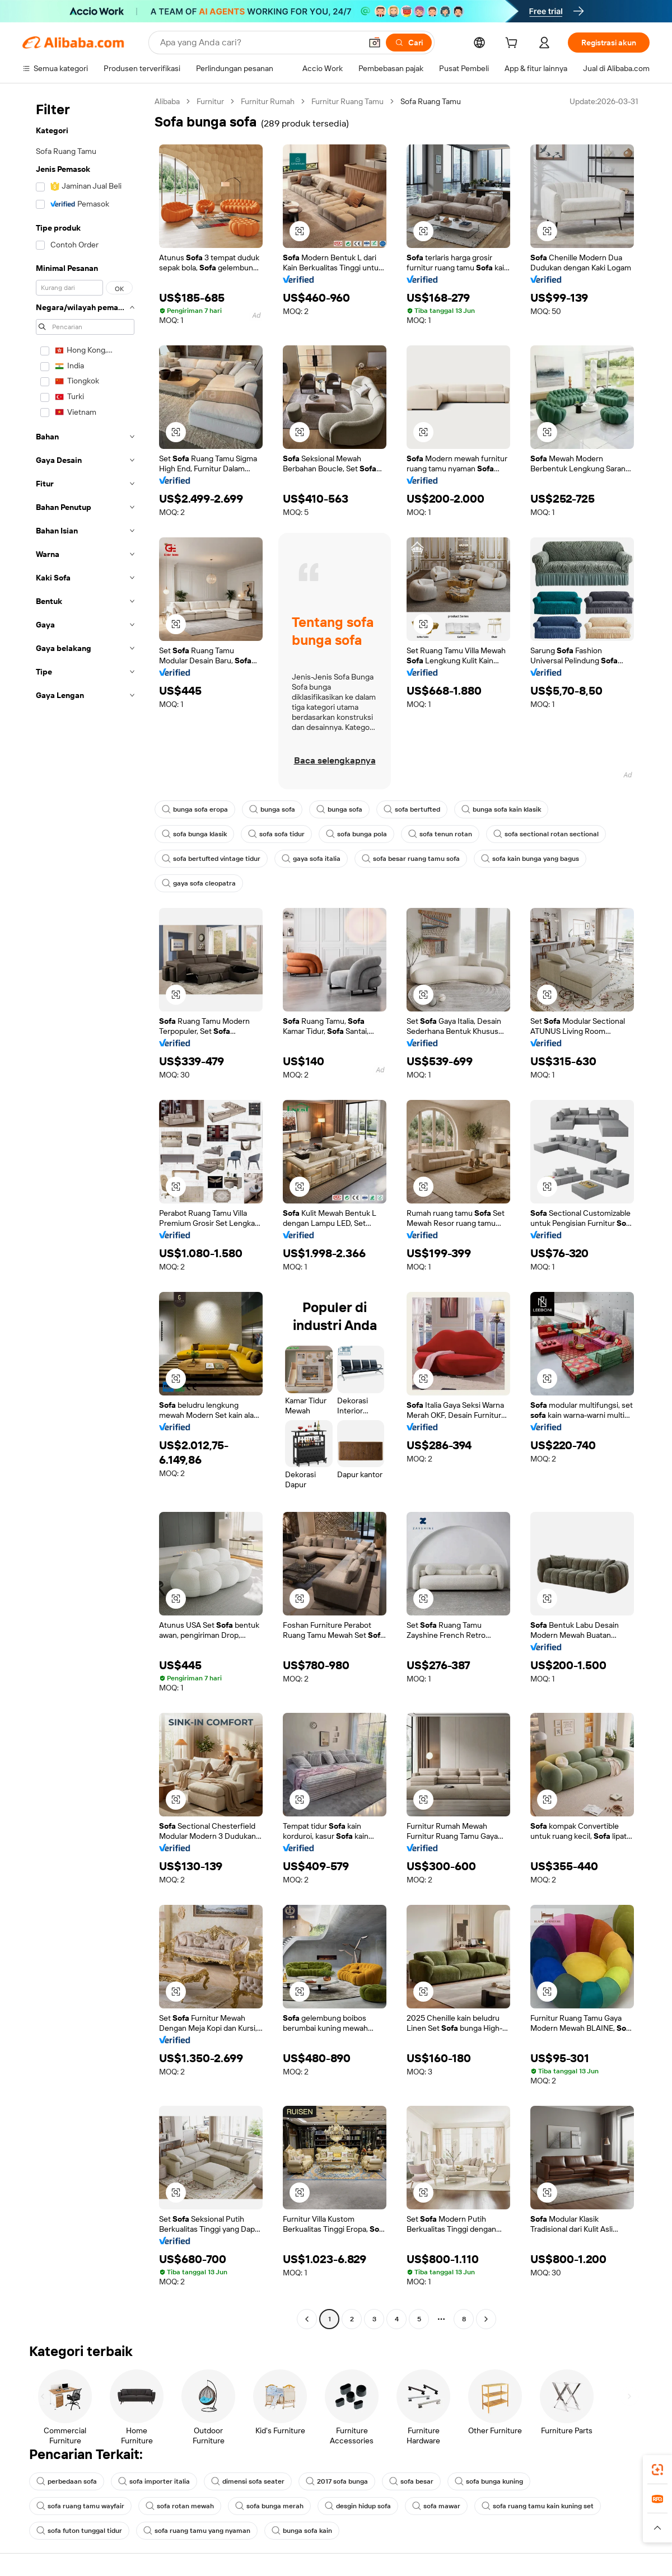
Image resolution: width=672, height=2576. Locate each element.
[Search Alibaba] (259, 42)
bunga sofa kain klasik (501, 809)
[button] (374, 42)
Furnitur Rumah (268, 101)
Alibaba (167, 101)
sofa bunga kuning (489, 2481)
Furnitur (210, 101)
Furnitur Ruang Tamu (347, 101)
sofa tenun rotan (440, 834)
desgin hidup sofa (358, 2506)
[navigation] (85, 1212)
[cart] (513, 44)
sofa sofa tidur (276, 834)
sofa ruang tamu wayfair (80, 2506)
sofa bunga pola (356, 834)
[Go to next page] (486, 2319)
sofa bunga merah (269, 2506)
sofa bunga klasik (194, 834)
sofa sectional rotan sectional (546, 834)
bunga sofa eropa (195, 809)
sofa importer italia (154, 2481)
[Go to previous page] (307, 2319)
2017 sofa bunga (337, 2481)
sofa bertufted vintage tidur (211, 858)
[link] (657, 2469)
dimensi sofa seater (247, 2481)
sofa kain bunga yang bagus (530, 858)
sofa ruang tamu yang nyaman (196, 2530)
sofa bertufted (412, 809)
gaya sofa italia (311, 858)
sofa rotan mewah (180, 2506)
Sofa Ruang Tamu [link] (430, 101)
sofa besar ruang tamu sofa (411, 858)
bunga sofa (272, 809)
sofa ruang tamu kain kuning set (538, 2506)
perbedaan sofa (66, 2481)
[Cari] (409, 42)
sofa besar (411, 2481)
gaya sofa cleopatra (199, 883)
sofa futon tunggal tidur (79, 2530)
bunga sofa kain (302, 2530)
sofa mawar (436, 2506)
